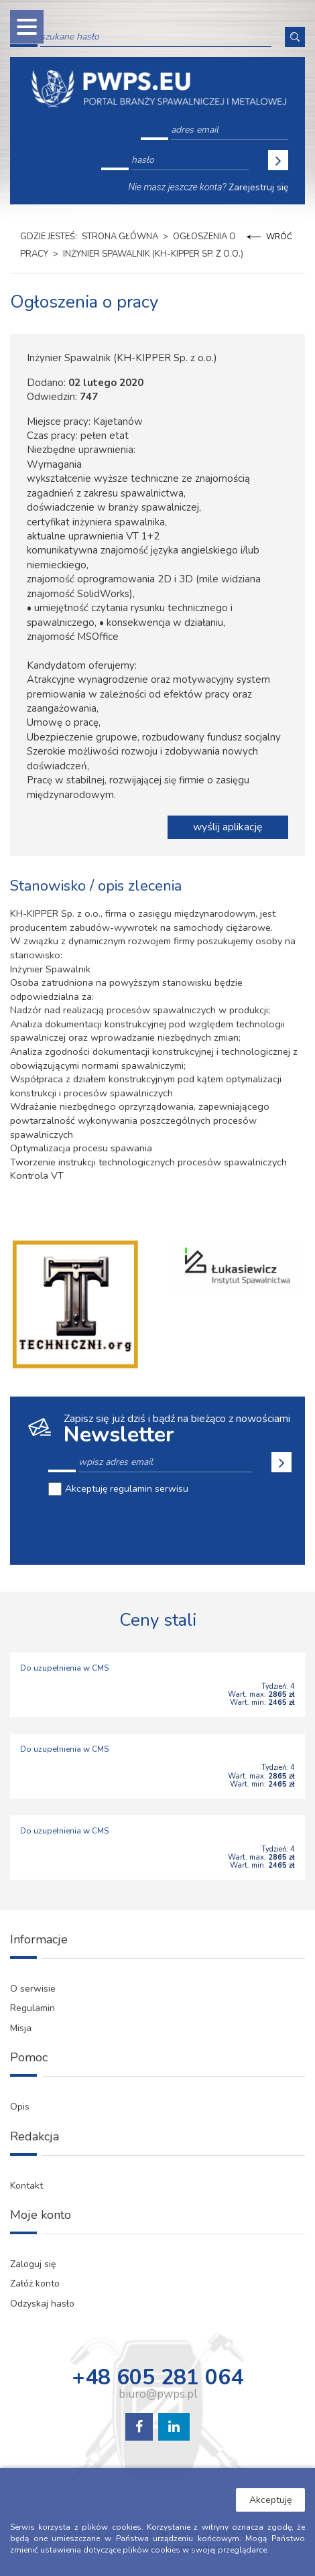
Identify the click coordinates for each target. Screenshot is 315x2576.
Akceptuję (270, 2500)
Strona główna (120, 237)
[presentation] (150, 1528)
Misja (21, 2028)
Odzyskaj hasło (42, 2303)
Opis (19, 2106)
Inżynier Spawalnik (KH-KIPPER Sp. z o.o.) (153, 254)
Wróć (279, 237)
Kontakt (26, 2185)
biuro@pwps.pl (158, 2394)
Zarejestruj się (258, 187)
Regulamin (32, 2008)
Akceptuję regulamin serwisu (126, 1488)
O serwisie (33, 1988)
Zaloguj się (33, 2264)
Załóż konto (35, 2283)
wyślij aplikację (228, 827)
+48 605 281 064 (157, 2377)
